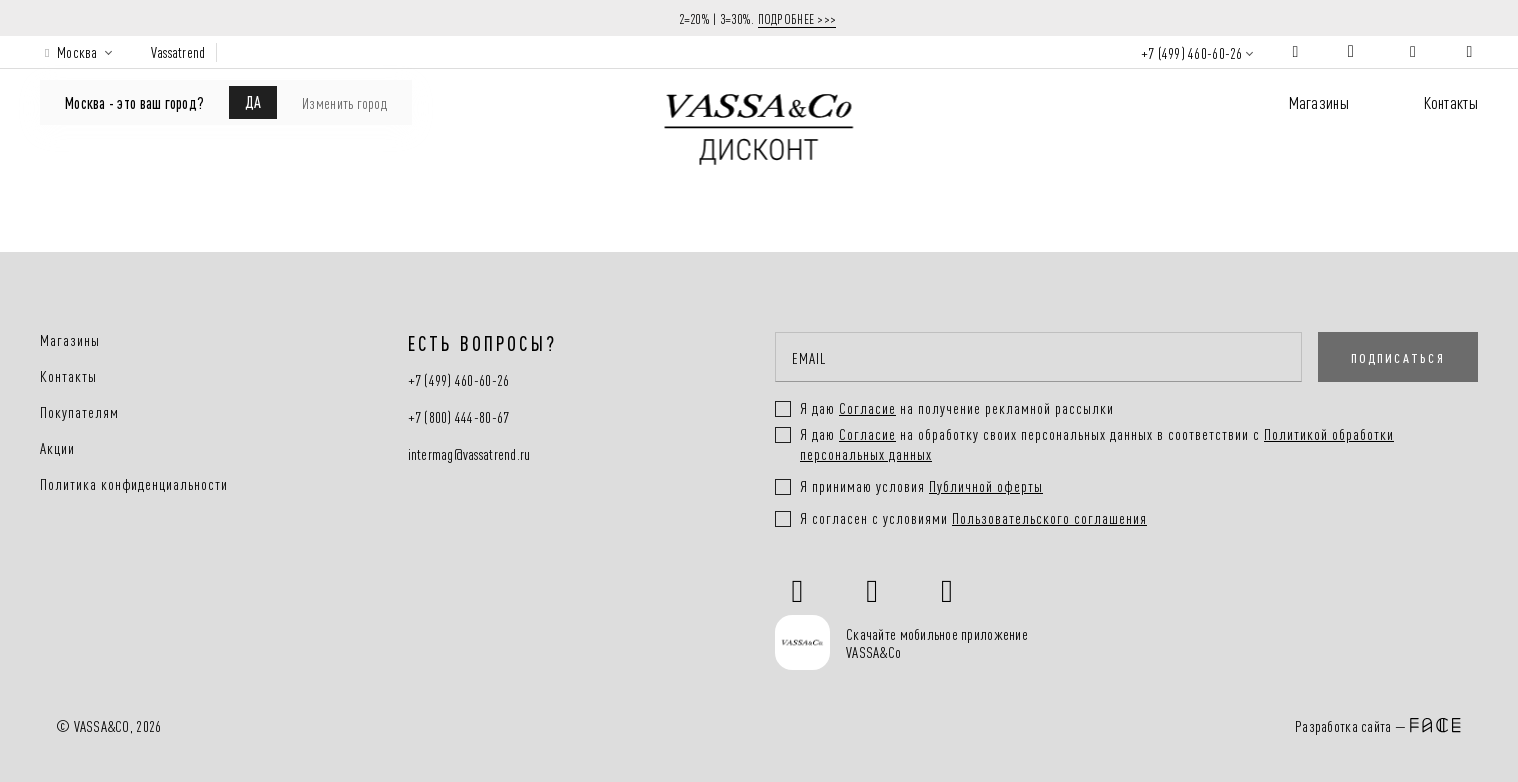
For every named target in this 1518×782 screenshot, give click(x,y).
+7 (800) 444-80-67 (459, 417)
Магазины (1319, 101)
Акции (57, 448)
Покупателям (79, 412)
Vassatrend (178, 52)
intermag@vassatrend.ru (469, 454)
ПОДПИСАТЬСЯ (1398, 357)
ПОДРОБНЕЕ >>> (797, 18)
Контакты (1451, 101)
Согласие (867, 433)
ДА (253, 101)
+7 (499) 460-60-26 (1192, 52)
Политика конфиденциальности (134, 484)
